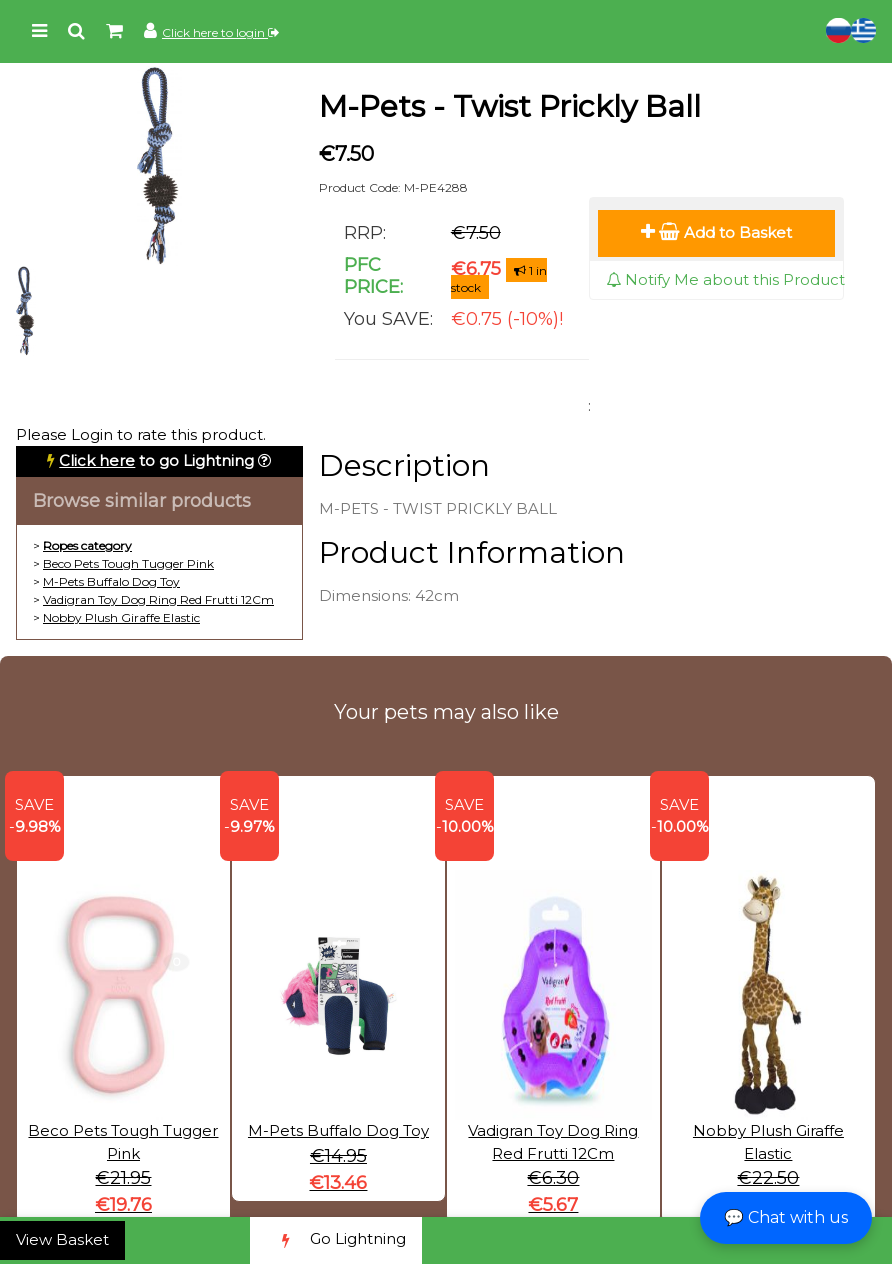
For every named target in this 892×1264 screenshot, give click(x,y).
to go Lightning (156, 460)
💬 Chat (786, 1217)
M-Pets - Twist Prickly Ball (510, 106)
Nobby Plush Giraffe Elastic (121, 617)
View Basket (62, 1239)
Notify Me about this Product (725, 279)
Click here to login (220, 32)
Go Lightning (336, 1240)
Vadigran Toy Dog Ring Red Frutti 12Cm (158, 599)
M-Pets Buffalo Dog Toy (111, 581)
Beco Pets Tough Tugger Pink (128, 563)
